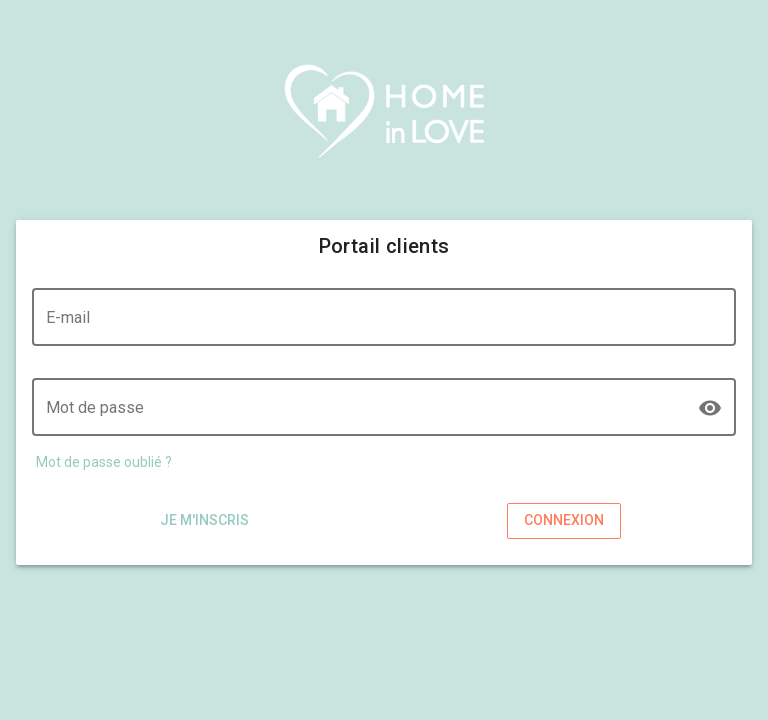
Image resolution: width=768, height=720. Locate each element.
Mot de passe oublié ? (104, 462)
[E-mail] (384, 328)
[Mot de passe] (370, 418)
